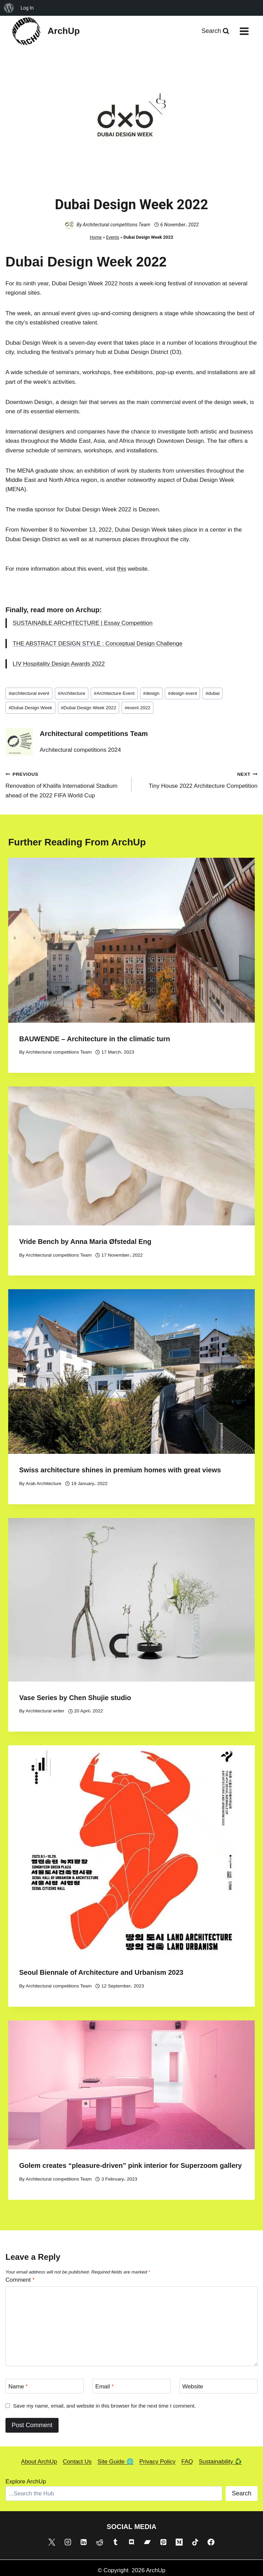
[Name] (44, 2386)
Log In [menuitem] (27, 8)
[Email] (131, 2386)
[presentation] (131, 940)
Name (18, 2386)
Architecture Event (114, 693)
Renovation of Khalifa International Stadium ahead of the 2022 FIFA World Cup (65, 784)
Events (112, 237)
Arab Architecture (43, 1483)
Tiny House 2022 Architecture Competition (197, 779)
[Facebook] (211, 2542)
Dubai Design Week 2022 (88, 707)
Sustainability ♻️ (220, 2461)
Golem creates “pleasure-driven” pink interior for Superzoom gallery (130, 2165)
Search (241, 2493)
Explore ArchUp (25, 2481)
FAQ (187, 2461)
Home (96, 237)
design (151, 693)
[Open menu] (244, 31)
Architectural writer (45, 1710)
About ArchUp (39, 2461)
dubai (212, 693)
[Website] (218, 2386)
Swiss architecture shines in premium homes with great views (120, 1470)
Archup (88, 610)
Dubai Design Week (30, 707)
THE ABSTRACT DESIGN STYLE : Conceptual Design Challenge (98, 643)
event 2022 (137, 707)
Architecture (71, 693)
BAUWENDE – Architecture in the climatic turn (94, 1039)
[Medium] (179, 2542)
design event (182, 693)
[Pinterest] (163, 2542)
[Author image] (69, 224)
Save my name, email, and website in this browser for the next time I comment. (104, 2406)
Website (192, 2386)
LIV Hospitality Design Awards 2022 (59, 664)
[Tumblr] (115, 2542)
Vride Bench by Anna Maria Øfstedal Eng (85, 1241)
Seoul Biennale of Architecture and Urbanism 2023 (101, 1972)
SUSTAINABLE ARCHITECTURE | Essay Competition (82, 623)
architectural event (29, 693)
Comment (20, 2280)
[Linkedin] (83, 2542)
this (121, 569)
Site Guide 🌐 (116, 2461)
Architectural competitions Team (116, 224)
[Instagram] (68, 2542)
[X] (52, 2542)
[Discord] (131, 2542)
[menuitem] (9, 8)
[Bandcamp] (147, 2542)
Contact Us (77, 2461)
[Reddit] (100, 2542)
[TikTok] (195, 2542)
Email (104, 2386)
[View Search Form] (215, 31)
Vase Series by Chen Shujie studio (75, 1697)
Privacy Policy (157, 2461)
